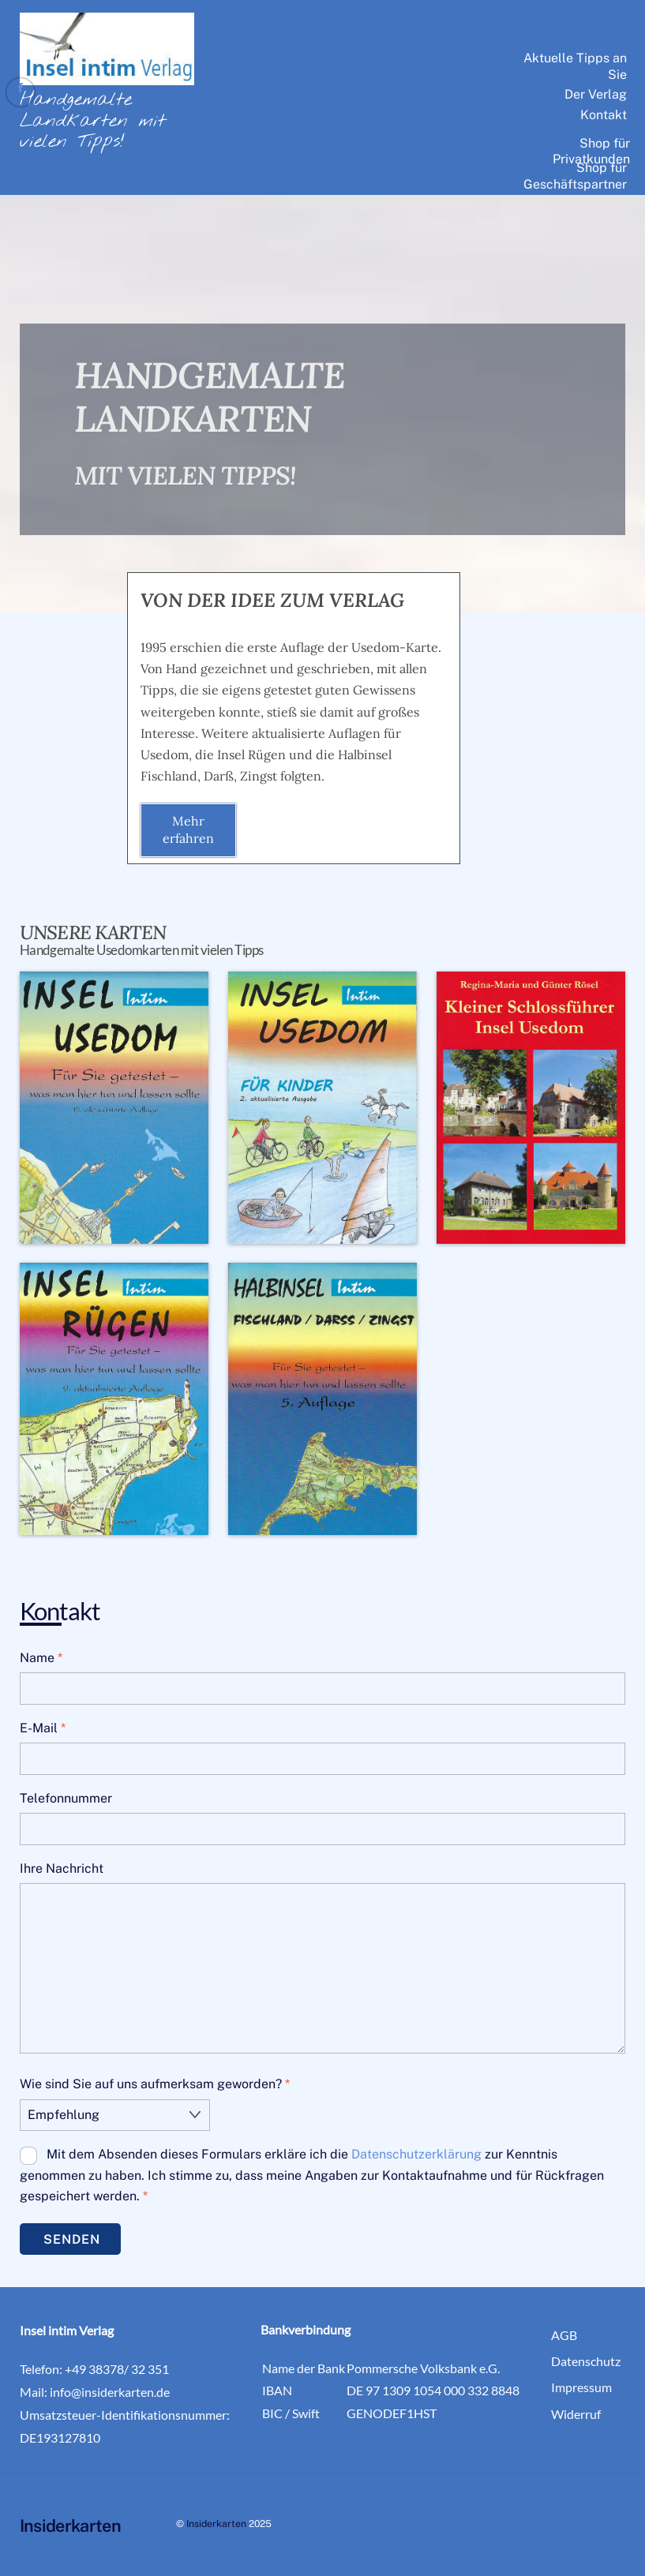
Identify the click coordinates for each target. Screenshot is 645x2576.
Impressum (581, 2385)
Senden (71, 2237)
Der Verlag (595, 94)
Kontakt (603, 114)
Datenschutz (586, 2359)
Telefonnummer (66, 1798)
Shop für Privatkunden (591, 151)
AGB (564, 2333)
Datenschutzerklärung (416, 2152)
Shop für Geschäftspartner (575, 176)
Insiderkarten (216, 2522)
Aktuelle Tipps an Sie (575, 66)
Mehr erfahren (188, 829)
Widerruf (576, 2412)
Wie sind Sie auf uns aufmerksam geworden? (155, 2083)
